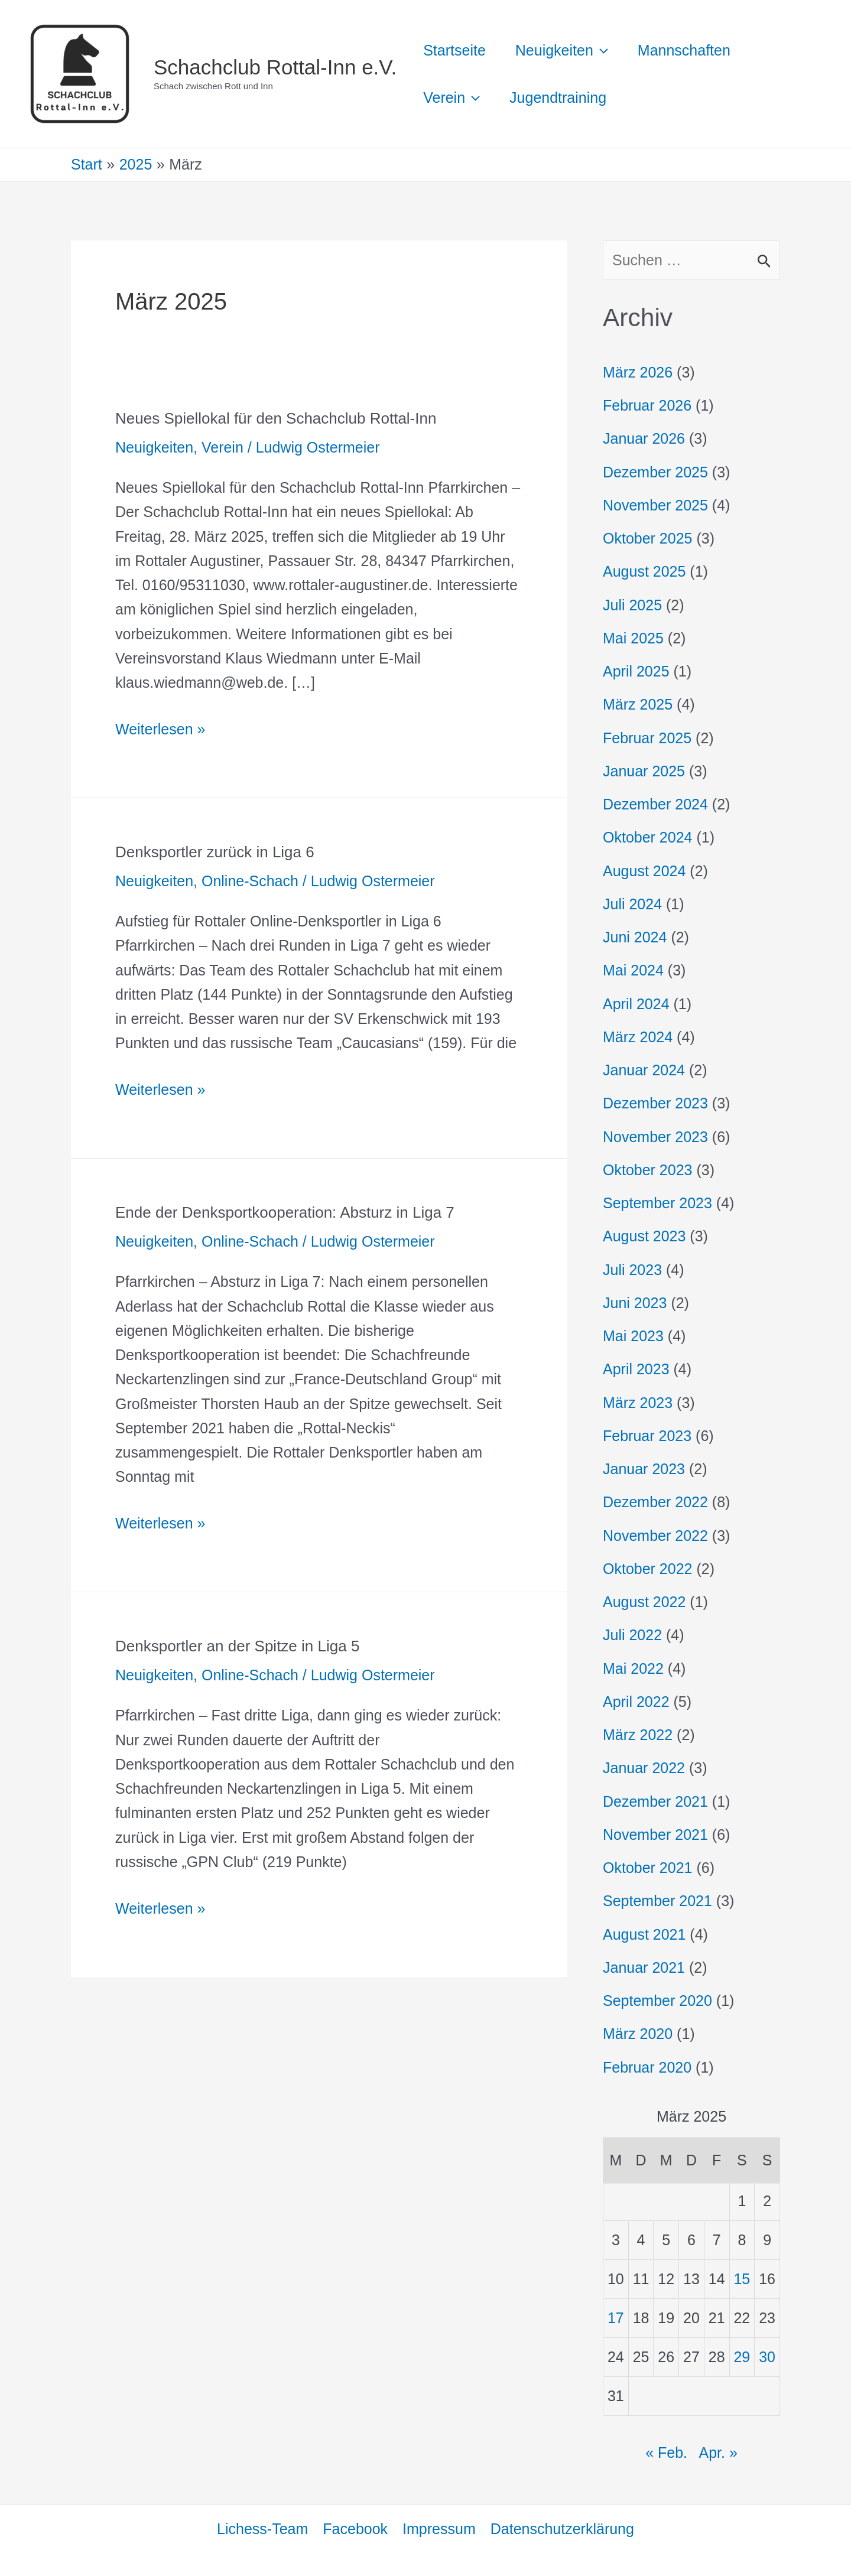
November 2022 (655, 1535)
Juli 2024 (632, 904)
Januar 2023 (644, 1469)
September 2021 (657, 1900)
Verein (222, 447)
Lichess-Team (262, 2528)
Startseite (454, 50)
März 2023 (638, 1402)
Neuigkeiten (154, 447)
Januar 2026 (644, 438)
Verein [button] (451, 97)
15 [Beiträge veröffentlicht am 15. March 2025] (741, 2279)
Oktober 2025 (648, 538)
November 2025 (655, 505)
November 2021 (655, 1834)
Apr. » (718, 2452)
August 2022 (644, 1601)
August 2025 (644, 571)
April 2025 (636, 671)
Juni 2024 (635, 937)
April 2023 (636, 1369)
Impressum (439, 2528)
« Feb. (666, 2452)
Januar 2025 (644, 771)
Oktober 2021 (648, 1867)
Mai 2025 (633, 638)
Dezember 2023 (655, 1103)
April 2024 (636, 1004)
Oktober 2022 (648, 1568)
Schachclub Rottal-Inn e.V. (275, 67)
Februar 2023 (647, 1435)
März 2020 (638, 2033)
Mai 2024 (633, 970)
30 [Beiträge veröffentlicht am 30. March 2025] (767, 2357)
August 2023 (644, 1236)
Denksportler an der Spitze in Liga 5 (237, 1646)
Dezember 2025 (655, 472)
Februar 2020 (647, 2067)
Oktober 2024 (648, 837)
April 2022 (636, 1701)
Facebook (355, 2528)
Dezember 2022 (655, 1502)
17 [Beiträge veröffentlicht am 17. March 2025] (616, 2318)
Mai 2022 (633, 1668)
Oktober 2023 (648, 1170)
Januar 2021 (644, 1967)
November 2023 (655, 1136)
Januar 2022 (644, 1767)
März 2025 (638, 704)
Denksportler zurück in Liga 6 (214, 852)
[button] (600, 50)
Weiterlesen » (160, 727)
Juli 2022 (632, 1635)
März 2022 (638, 1734)
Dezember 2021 (655, 1801)
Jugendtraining (557, 97)
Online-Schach (250, 881)
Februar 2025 (647, 738)
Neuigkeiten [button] (561, 50)
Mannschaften (684, 50)
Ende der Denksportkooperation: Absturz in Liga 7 (284, 1212)
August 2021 (644, 1934)
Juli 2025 (632, 605)
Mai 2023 (633, 1336)
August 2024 (644, 871)
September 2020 (657, 2000)
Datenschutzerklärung (562, 2528)
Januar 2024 (644, 1070)
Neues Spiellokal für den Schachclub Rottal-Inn (275, 418)
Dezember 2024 (655, 804)
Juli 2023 (632, 1269)
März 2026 (638, 372)
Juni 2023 (635, 1302)
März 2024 (638, 1037)
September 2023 (657, 1203)
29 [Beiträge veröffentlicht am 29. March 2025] (741, 2357)
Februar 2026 (647, 405)
